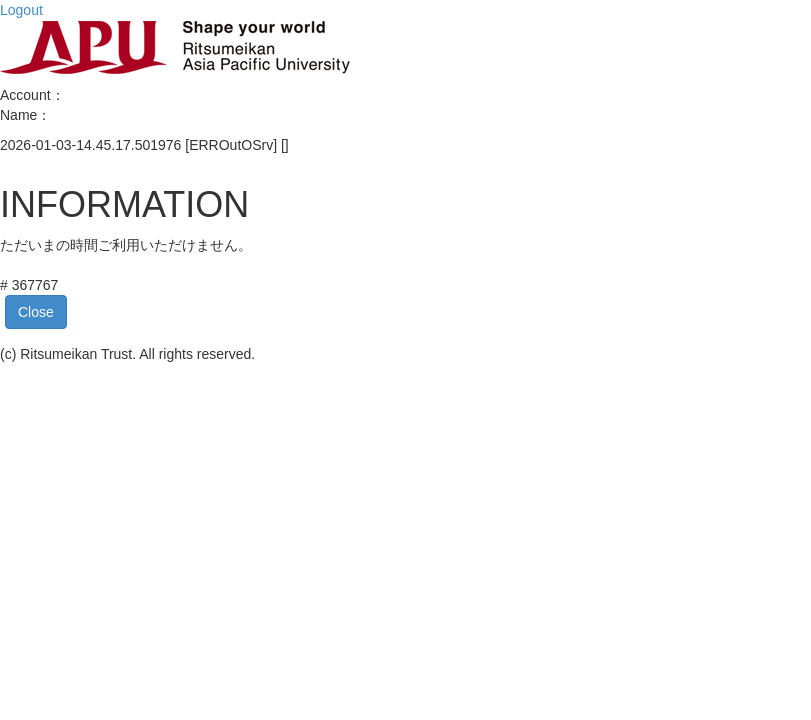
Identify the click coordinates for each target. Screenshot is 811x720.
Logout (21, 10)
